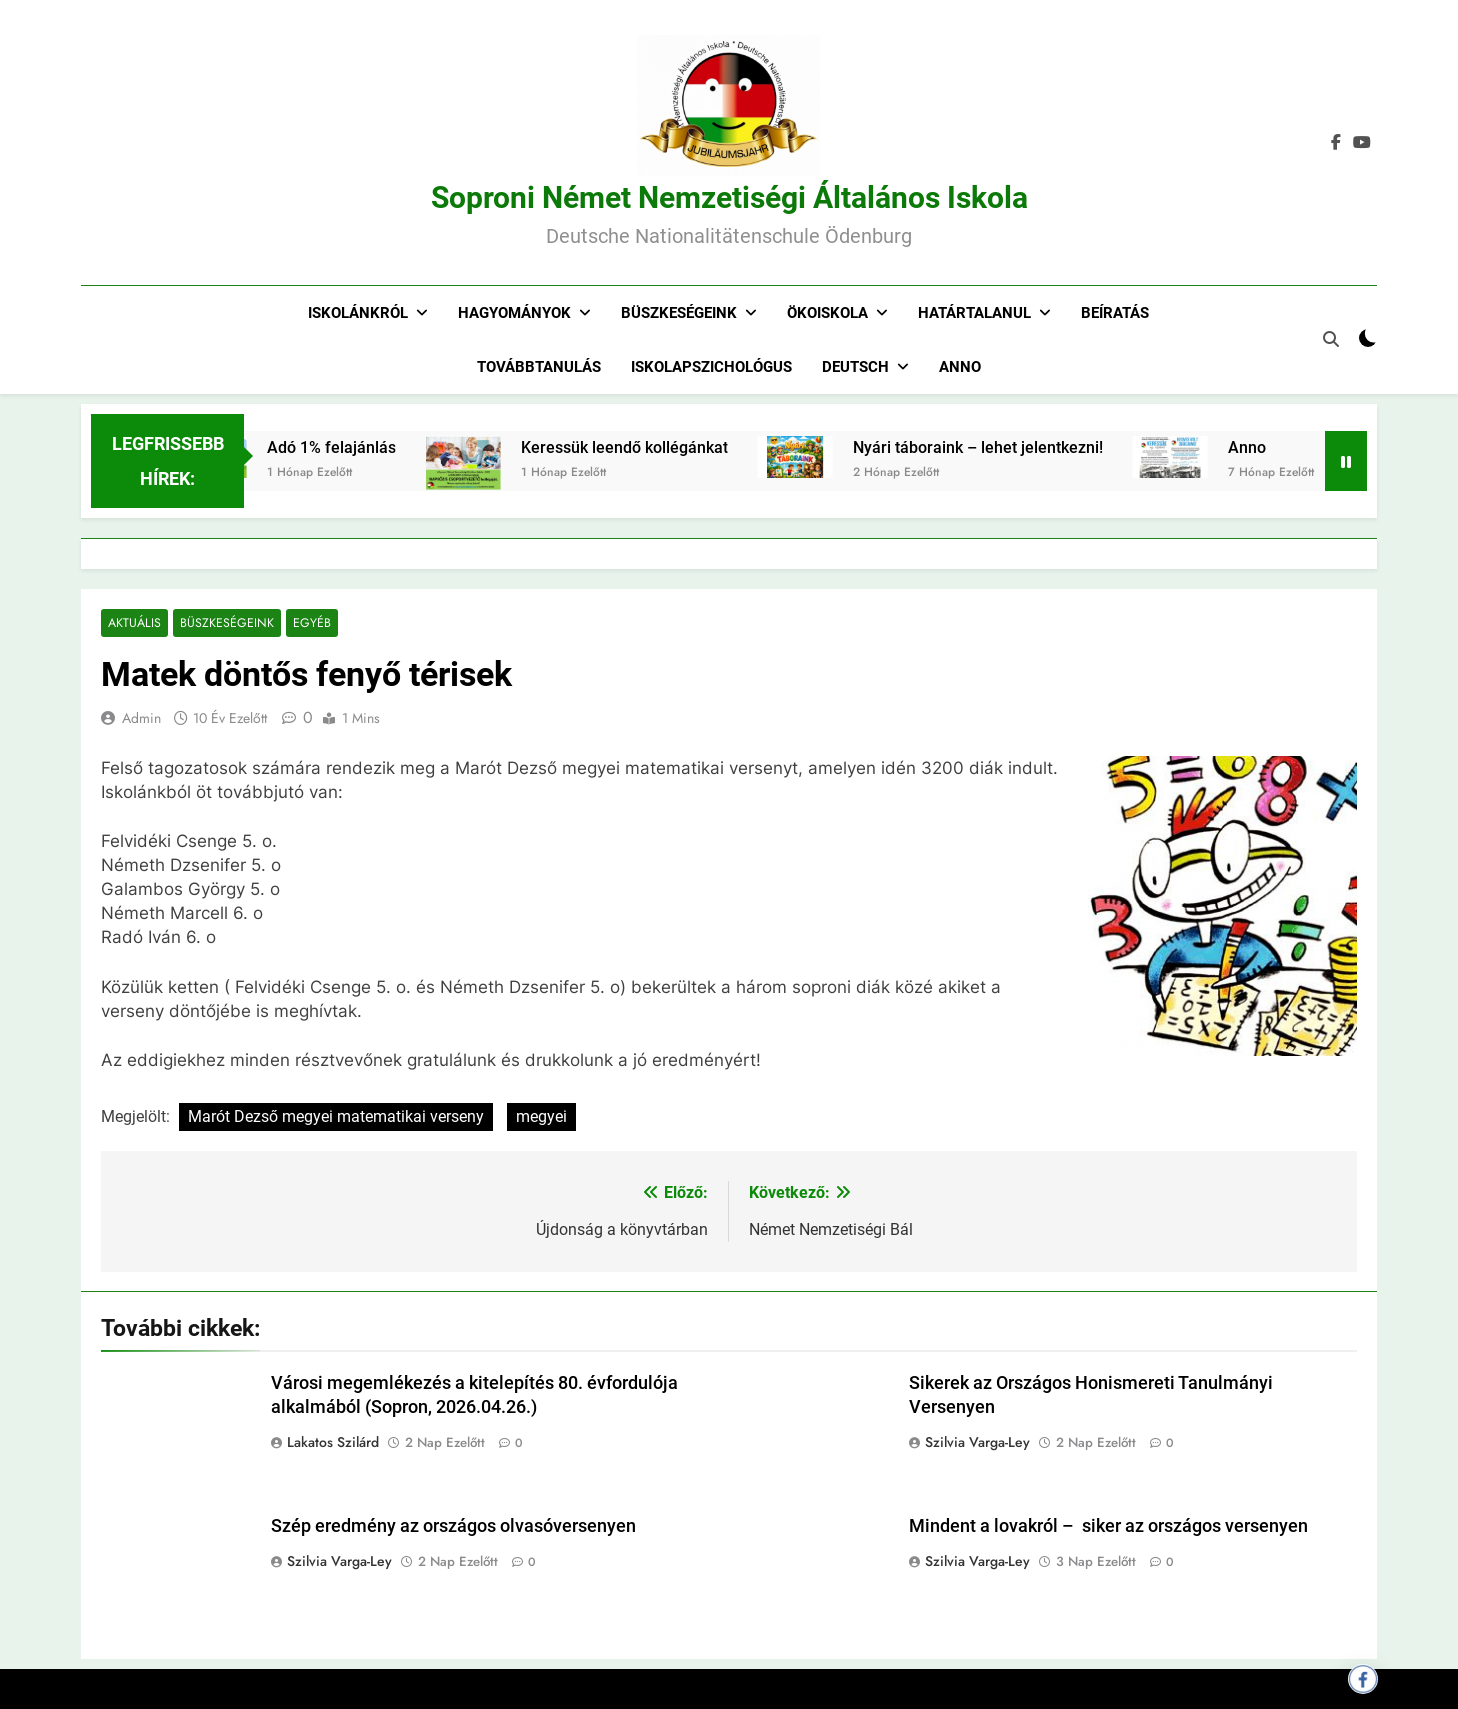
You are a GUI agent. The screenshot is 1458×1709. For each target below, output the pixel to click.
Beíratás (1115, 313)
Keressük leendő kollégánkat (653, 447)
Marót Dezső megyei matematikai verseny (336, 1116)
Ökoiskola (827, 313)
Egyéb (305, 623)
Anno (960, 367)
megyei (541, 1116)
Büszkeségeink (679, 313)
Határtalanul (974, 313)
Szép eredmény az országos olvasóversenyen (453, 1527)
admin (141, 719)
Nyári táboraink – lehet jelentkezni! (1007, 447)
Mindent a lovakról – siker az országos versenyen (1108, 1527)
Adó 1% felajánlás (360, 447)
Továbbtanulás (539, 367)
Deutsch (855, 367)
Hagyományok (514, 313)
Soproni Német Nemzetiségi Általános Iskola (729, 197)
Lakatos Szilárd (333, 1442)
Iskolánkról (358, 313)
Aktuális (133, 623)
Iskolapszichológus (711, 367)
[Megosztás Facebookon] (1363, 1679)
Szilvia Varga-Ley (977, 1442)
